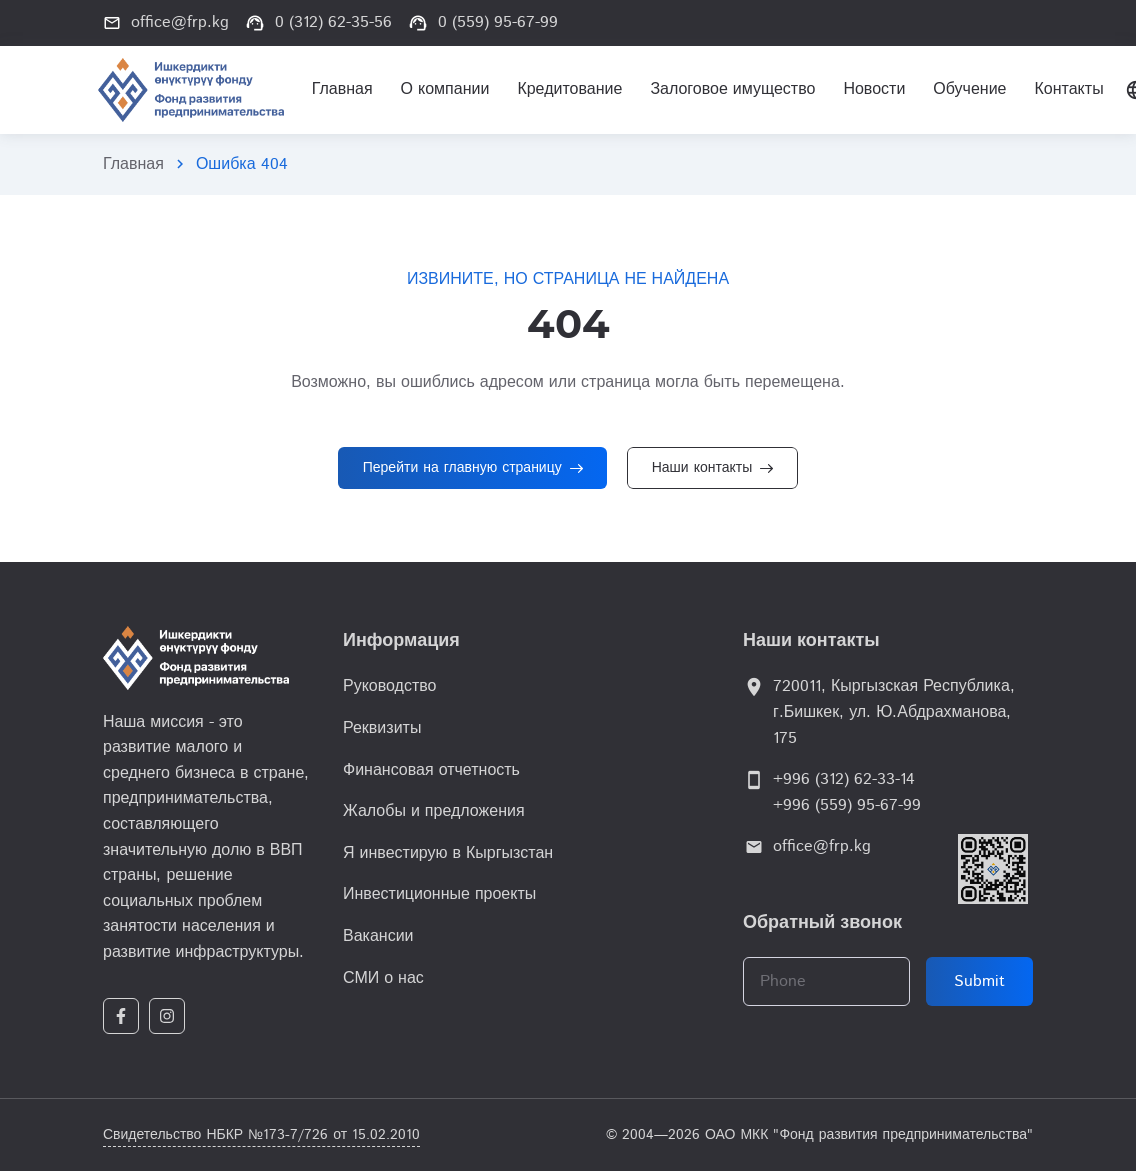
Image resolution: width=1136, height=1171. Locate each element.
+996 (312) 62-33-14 (844, 779)
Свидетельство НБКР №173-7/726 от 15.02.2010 (261, 1135)
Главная (133, 164)
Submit (979, 981)
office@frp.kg (822, 846)
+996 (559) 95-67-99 (847, 805)
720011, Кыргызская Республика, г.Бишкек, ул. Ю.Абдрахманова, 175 (894, 712)
